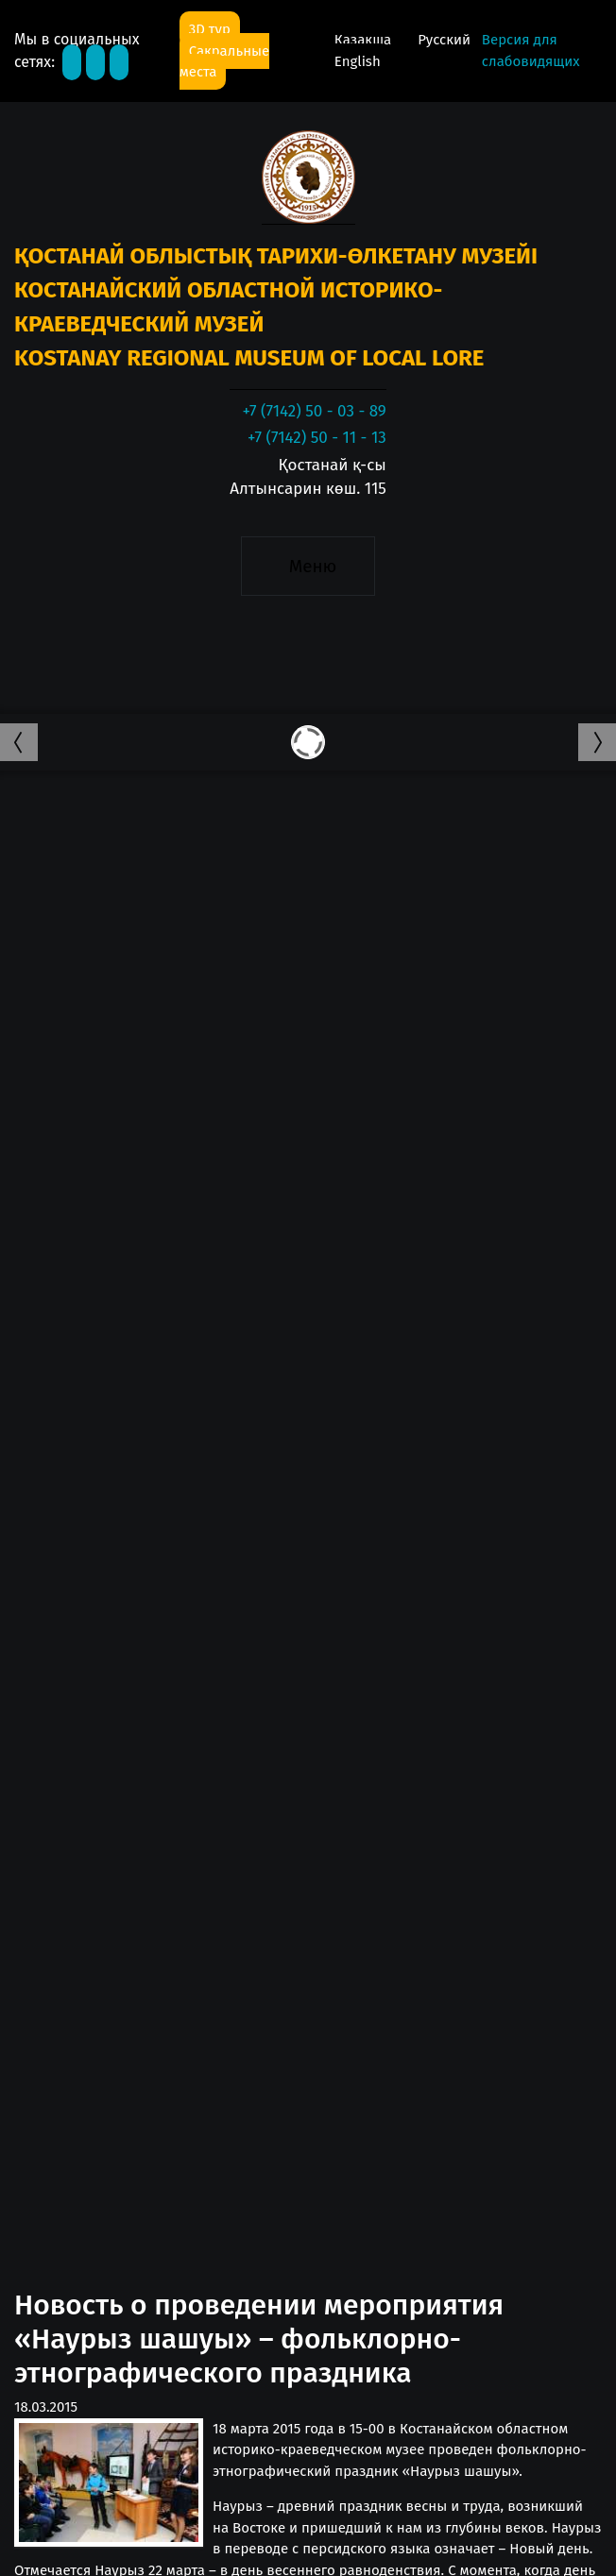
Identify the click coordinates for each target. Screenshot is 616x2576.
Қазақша (364, 39)
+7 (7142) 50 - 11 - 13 (317, 438)
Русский (444, 39)
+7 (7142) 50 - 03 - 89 (313, 411)
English (357, 61)
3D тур (210, 29)
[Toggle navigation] (307, 567)
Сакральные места (225, 61)
